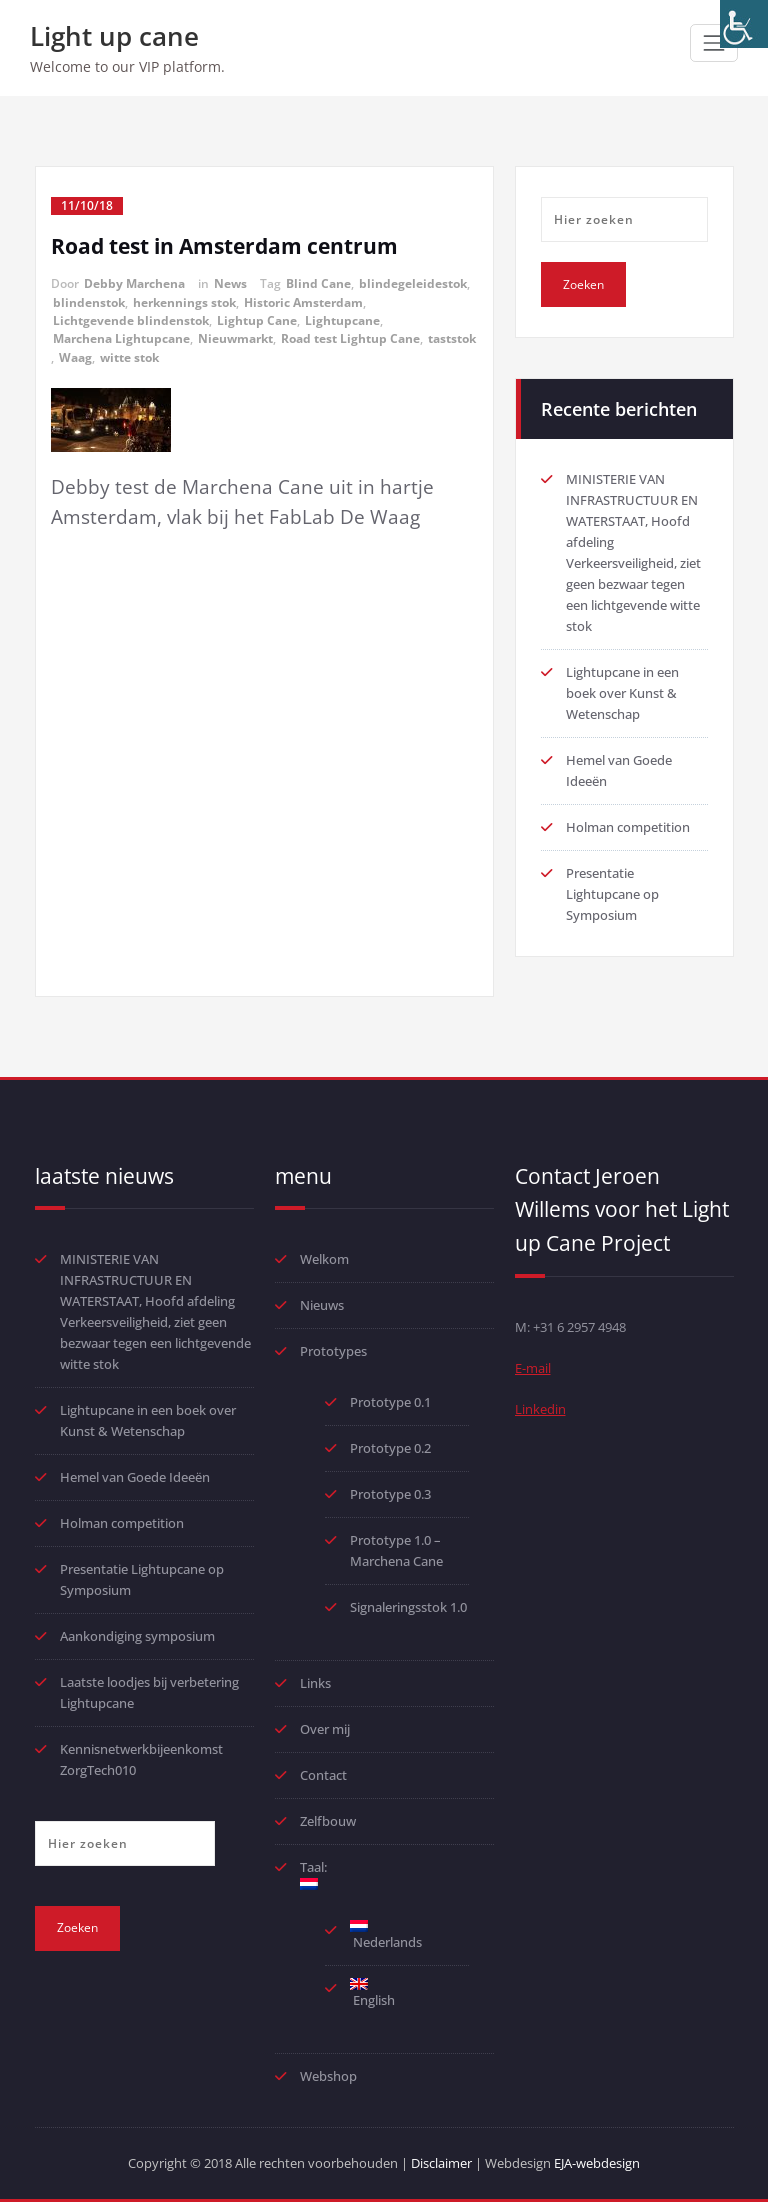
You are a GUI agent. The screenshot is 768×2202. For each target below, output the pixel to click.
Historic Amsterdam (303, 302)
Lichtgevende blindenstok (131, 320)
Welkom (324, 1259)
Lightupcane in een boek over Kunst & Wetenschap (622, 693)
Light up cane (114, 36)
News (230, 283)
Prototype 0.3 (392, 1494)
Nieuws (322, 1305)
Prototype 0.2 (390, 1448)
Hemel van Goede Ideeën (135, 1477)
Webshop (328, 2076)
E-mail (533, 1368)
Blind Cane (318, 283)
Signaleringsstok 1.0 (408, 1607)
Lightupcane (342, 320)
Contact (323, 1775)
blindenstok (89, 302)
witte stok (129, 357)
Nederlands (386, 1935)
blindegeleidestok (413, 283)
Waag (75, 357)
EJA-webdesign (597, 2163)
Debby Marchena (134, 283)
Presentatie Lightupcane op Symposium (612, 894)
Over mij (325, 1729)
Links (315, 1683)
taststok (452, 338)
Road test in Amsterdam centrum (224, 246)
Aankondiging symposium (137, 1636)
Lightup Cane (257, 320)
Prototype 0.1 (390, 1402)
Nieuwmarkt (235, 338)
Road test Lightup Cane (350, 338)
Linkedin (540, 1409)
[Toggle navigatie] (714, 43)
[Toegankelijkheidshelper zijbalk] (744, 24)
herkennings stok (184, 302)
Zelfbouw (328, 1821)
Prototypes (333, 1351)
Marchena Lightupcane (121, 338)
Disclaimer (441, 2163)
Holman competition (628, 827)
